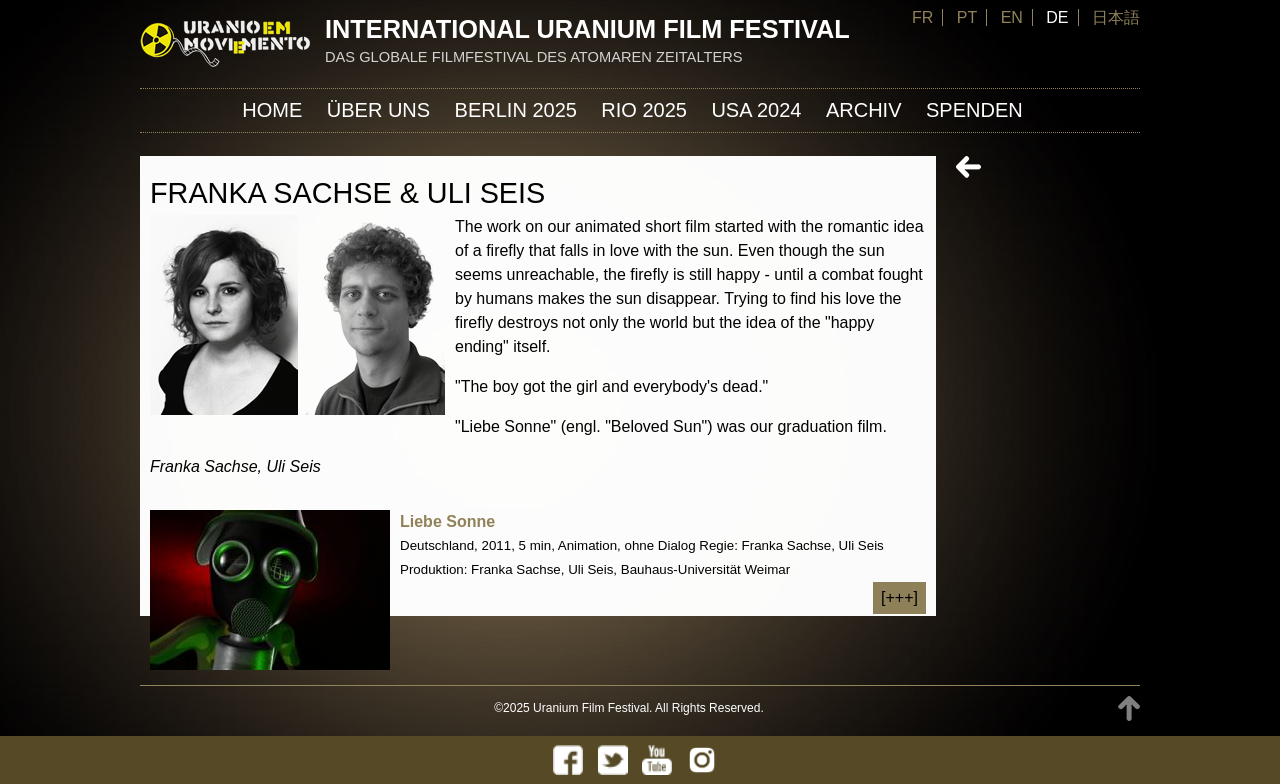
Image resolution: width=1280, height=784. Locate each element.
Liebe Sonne (447, 521)
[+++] (899, 597)
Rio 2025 (644, 110)
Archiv (864, 110)
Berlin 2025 (516, 110)
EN (1012, 17)
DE (1057, 17)
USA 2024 (756, 110)
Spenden (974, 110)
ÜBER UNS (378, 110)
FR (922, 17)
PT (967, 17)
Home (272, 110)
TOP (1129, 708)
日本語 (1116, 17)
